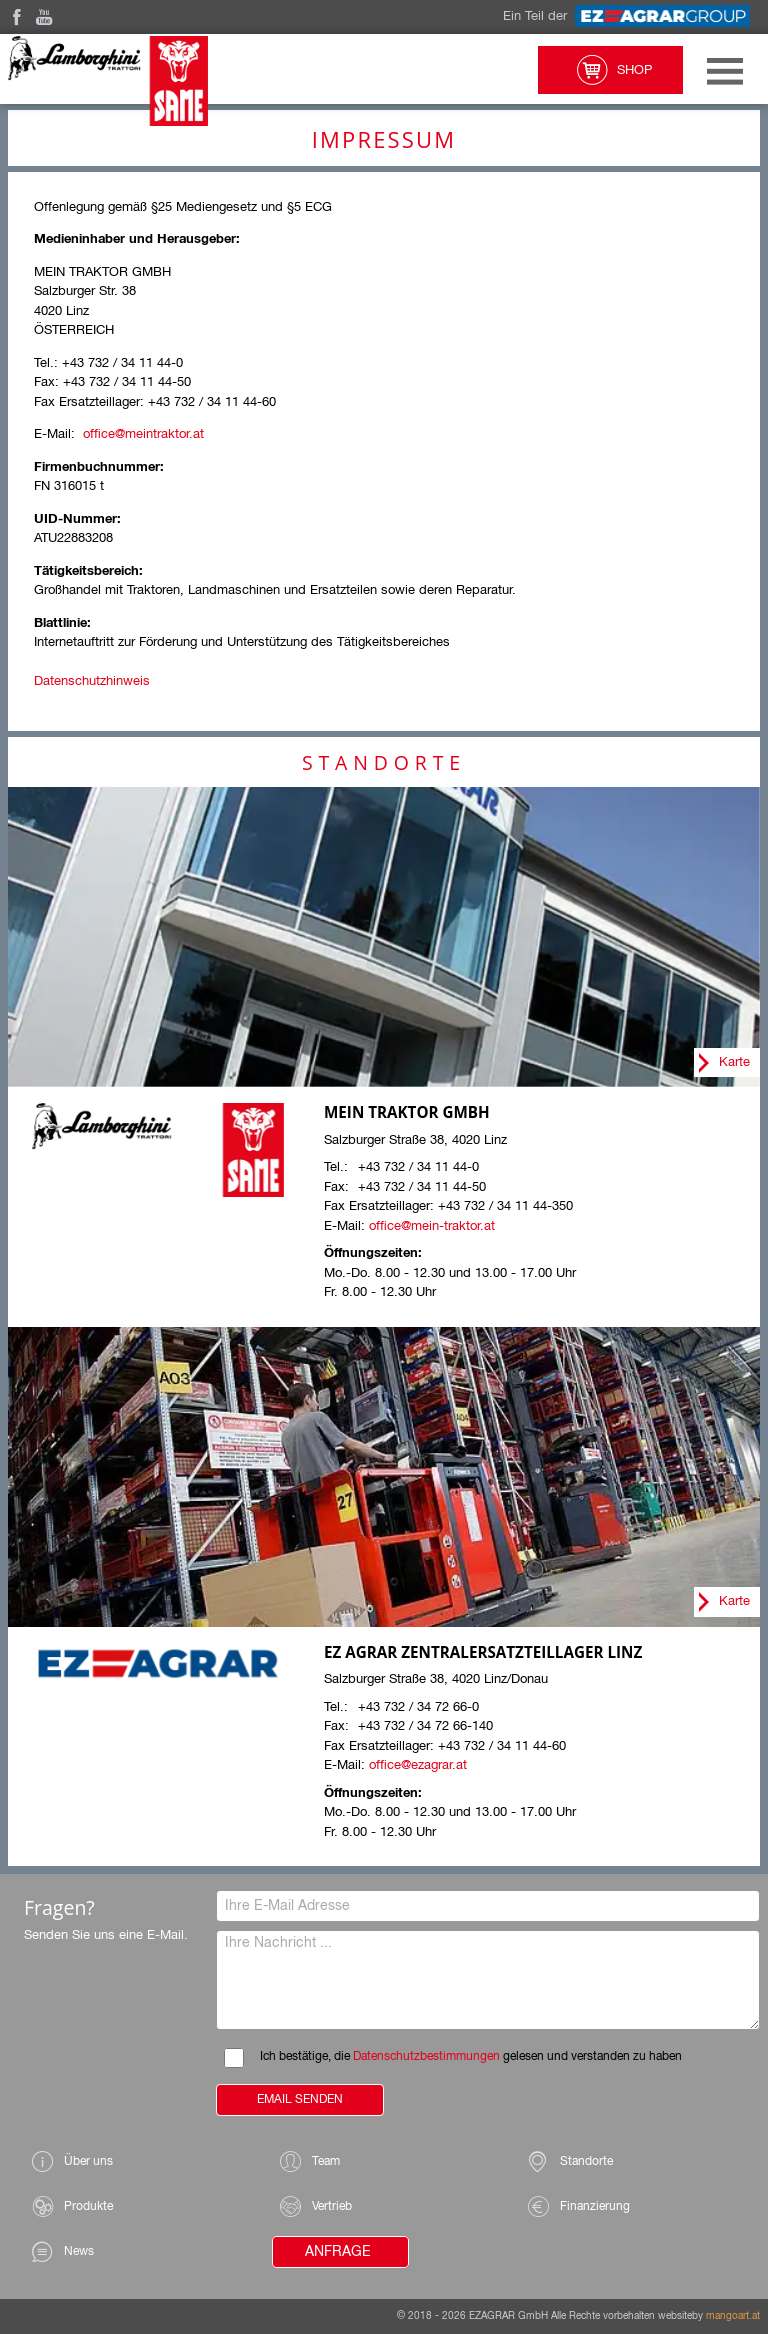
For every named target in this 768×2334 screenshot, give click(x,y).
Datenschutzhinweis (92, 681)
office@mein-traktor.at (432, 1226)
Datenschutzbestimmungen (426, 2057)
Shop (610, 70)
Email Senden (300, 2100)
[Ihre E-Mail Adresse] (488, 1906)
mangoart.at (733, 2316)
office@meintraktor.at (143, 434)
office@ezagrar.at (418, 1765)
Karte (734, 1062)
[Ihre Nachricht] (488, 1980)
